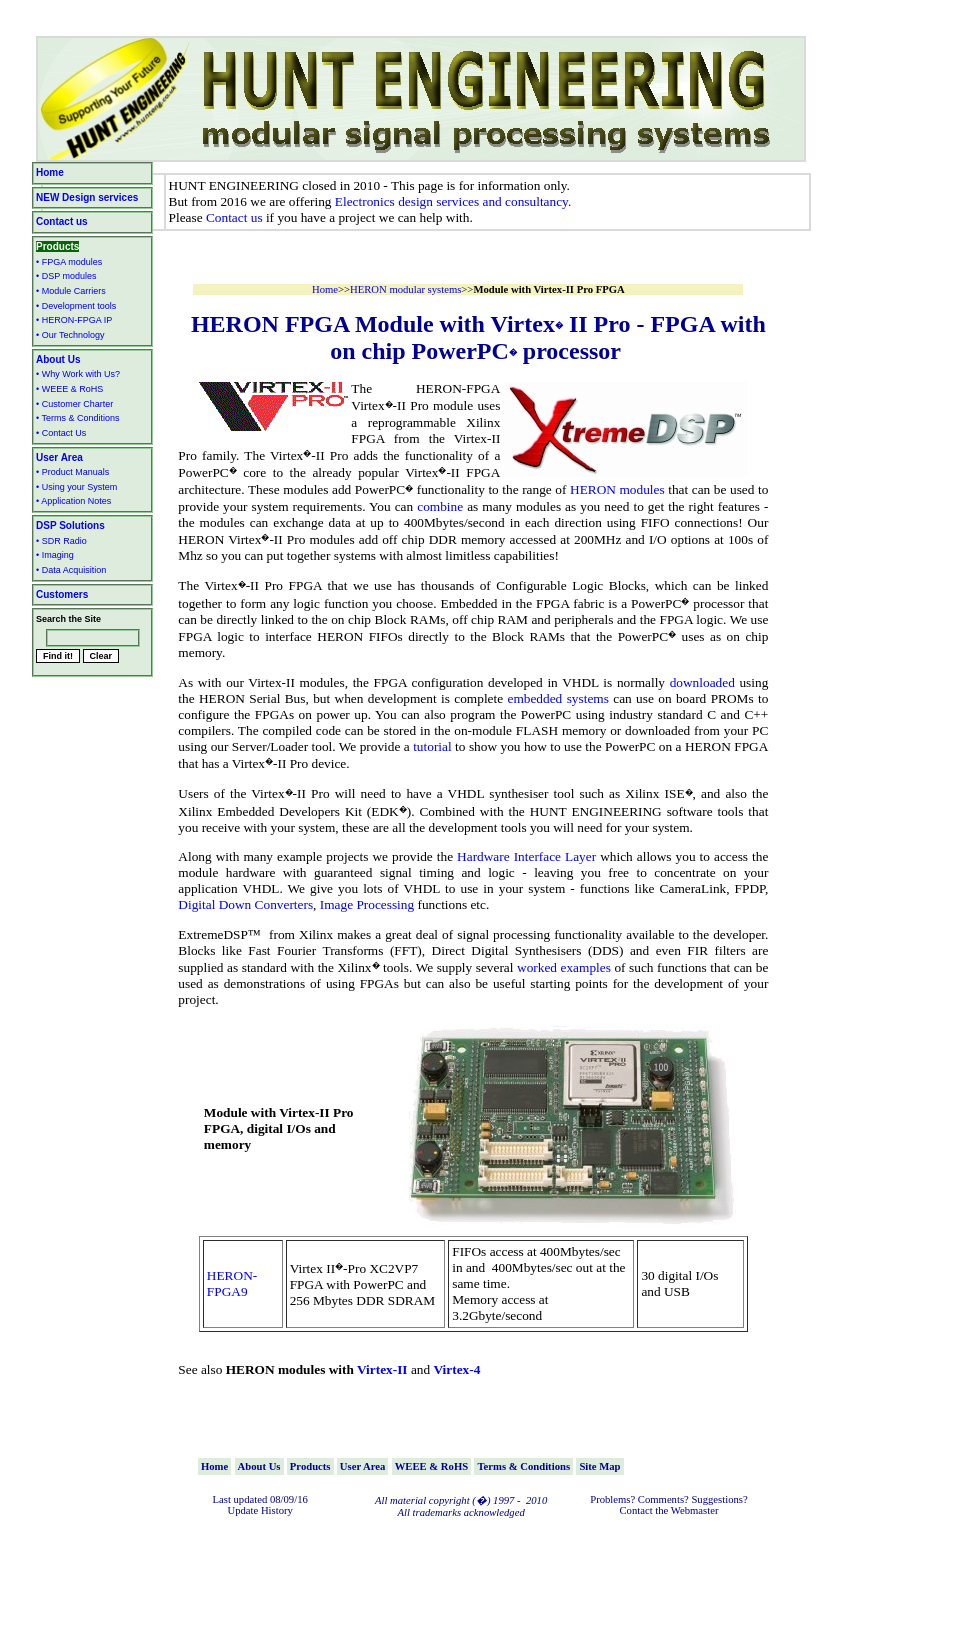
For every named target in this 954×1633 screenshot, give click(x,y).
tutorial (432, 746)
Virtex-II (382, 1369)
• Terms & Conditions (78, 418)
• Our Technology (70, 335)
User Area (59, 457)
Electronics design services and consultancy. (453, 201)
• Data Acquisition (71, 570)
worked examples (564, 967)
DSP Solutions (70, 525)
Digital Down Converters (245, 904)
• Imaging (55, 555)
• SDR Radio (61, 541)
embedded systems (558, 698)
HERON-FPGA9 (232, 1283)
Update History (259, 1510)
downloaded (702, 682)
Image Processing (367, 904)
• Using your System (76, 487)
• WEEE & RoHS (69, 389)
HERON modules (617, 490)
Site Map (599, 1466)
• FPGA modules (69, 262)
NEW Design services (87, 197)
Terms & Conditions (523, 1466)
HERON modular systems (405, 289)
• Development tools (76, 306)
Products (57, 246)
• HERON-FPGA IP (74, 320)
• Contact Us (61, 433)
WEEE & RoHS (431, 1466)
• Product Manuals (72, 472)
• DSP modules (66, 276)
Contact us (234, 217)
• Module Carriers (71, 291)
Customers (62, 594)
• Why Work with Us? (78, 374)
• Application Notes (73, 501)
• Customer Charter (74, 404)
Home (50, 172)
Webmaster (695, 1510)
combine (440, 506)
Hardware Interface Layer (526, 856)
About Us (58, 359)
